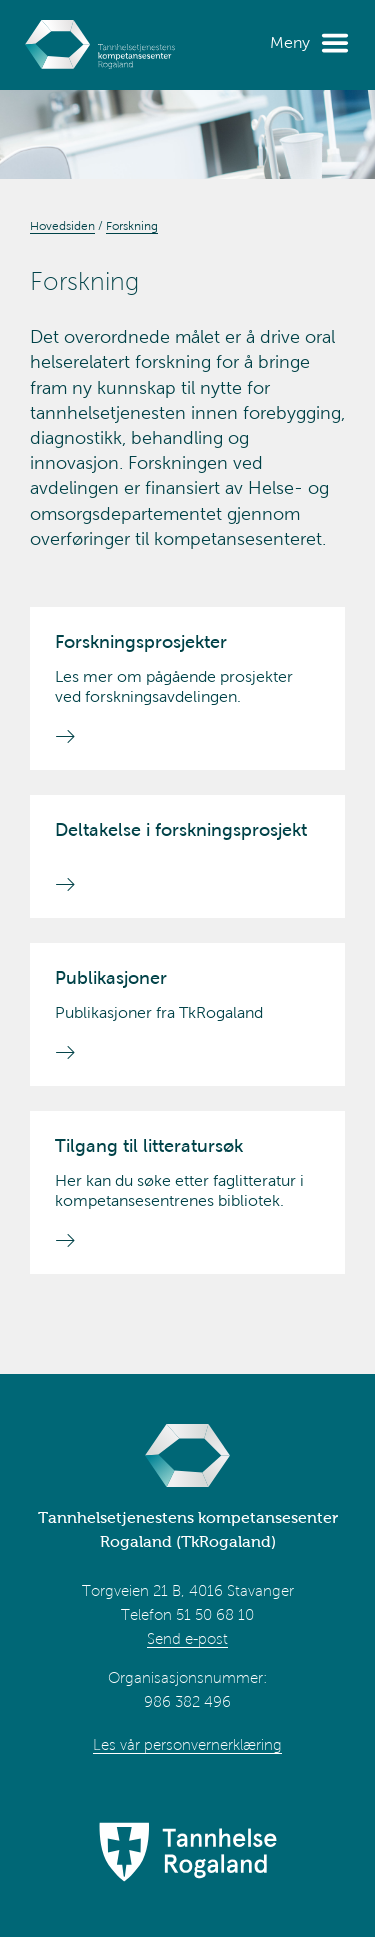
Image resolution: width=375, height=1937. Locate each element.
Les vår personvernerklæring (187, 1745)
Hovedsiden (62, 226)
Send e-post (187, 1639)
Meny (290, 42)
